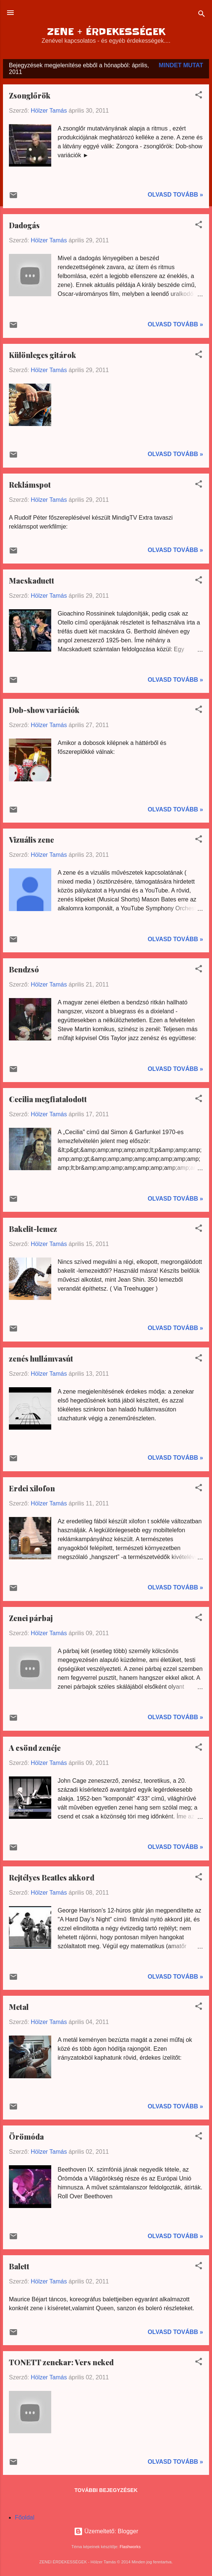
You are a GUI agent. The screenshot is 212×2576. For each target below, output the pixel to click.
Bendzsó (24, 969)
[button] (198, 96)
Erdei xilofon (32, 1488)
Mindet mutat (181, 65)
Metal (19, 2007)
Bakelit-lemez (33, 1229)
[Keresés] (201, 15)
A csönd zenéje (35, 1748)
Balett (19, 2266)
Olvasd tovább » (175, 194)
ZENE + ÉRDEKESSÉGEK (106, 32)
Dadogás (24, 225)
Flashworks (130, 2546)
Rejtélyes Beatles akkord (51, 1877)
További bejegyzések (105, 2490)
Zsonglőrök (29, 95)
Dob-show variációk (44, 710)
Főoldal (24, 2517)
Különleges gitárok (42, 355)
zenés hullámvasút (41, 1358)
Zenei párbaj (31, 1618)
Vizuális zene (31, 840)
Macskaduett (31, 580)
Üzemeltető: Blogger (106, 2531)
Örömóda (26, 2136)
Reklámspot (30, 485)
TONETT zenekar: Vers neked (61, 2362)
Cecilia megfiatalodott (48, 1099)
